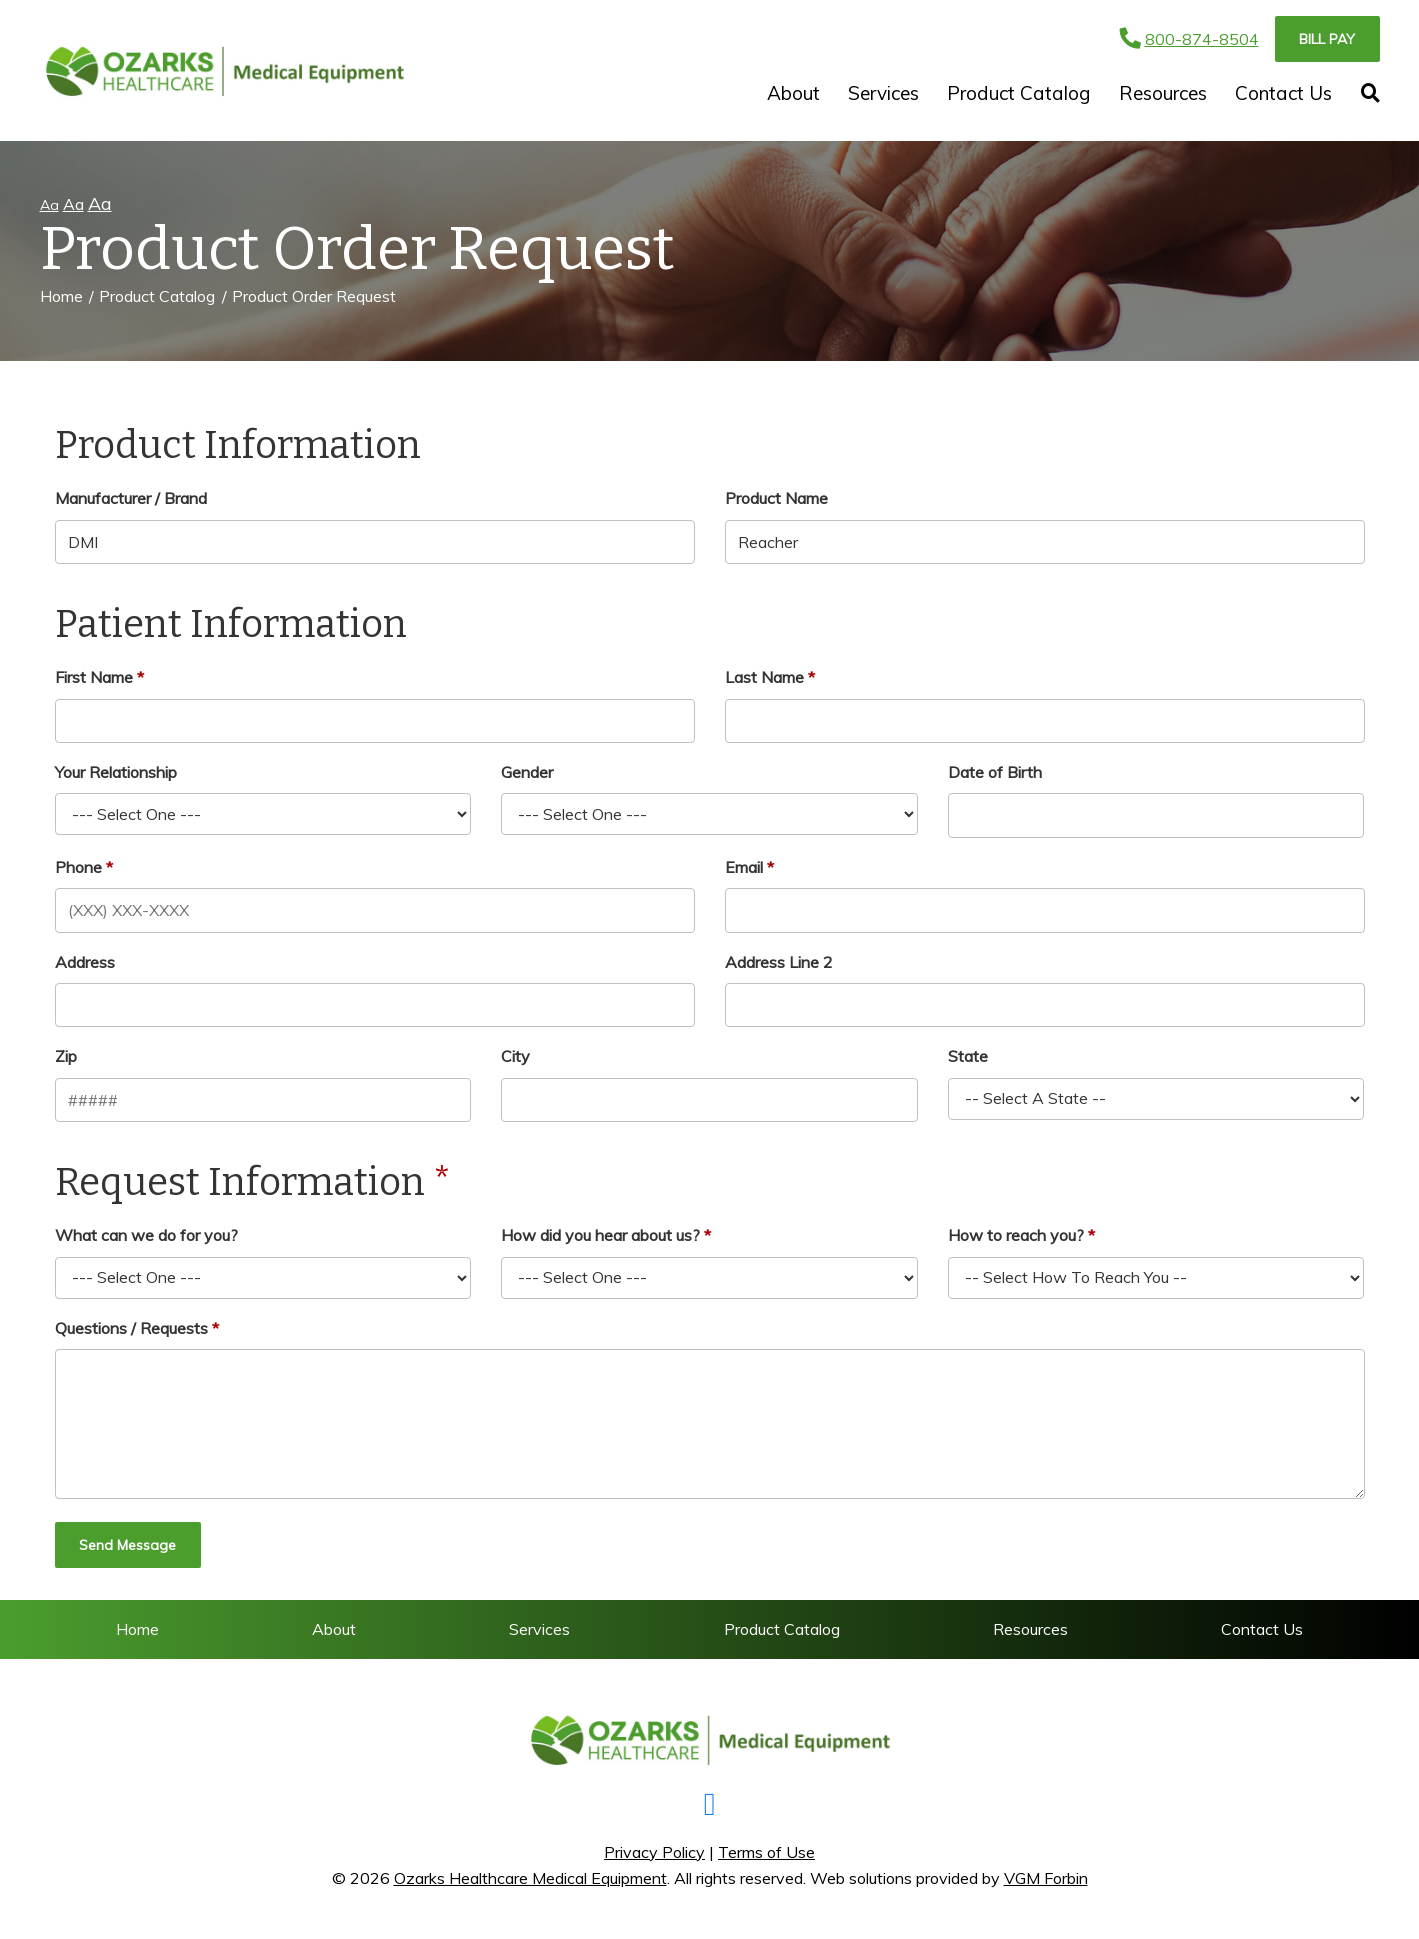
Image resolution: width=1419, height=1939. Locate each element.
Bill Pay (1327, 39)
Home (61, 296)
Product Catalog (1018, 93)
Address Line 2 (779, 962)
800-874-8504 (1189, 39)
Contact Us (1283, 93)
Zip (66, 1056)
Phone (78, 867)
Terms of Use (766, 1852)
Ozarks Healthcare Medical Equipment (530, 1878)
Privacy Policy (654, 1852)
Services (883, 93)
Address (85, 962)
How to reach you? (1016, 1235)
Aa (49, 205)
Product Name (776, 498)
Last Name (764, 677)
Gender (527, 772)
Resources (1163, 93)
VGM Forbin (1046, 1878)
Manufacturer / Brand (131, 498)
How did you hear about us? (600, 1235)
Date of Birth (995, 772)
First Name (94, 677)
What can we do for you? (146, 1235)
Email (744, 867)
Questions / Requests (131, 1328)
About (793, 93)
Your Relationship (116, 772)
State (968, 1056)
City (515, 1056)
